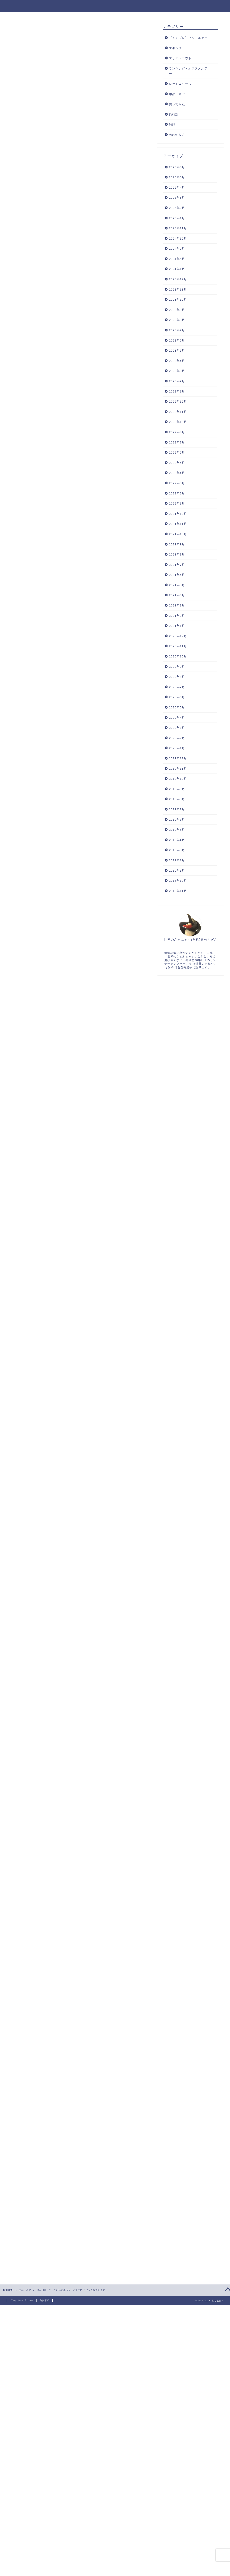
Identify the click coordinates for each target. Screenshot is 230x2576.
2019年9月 (177, 789)
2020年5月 (177, 707)
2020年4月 (177, 717)
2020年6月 (177, 697)
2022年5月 (177, 462)
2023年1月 (177, 391)
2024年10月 (178, 238)
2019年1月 (177, 870)
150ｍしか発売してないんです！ (58, 425)
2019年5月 (177, 829)
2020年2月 (177, 738)
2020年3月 (177, 727)
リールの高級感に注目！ (52, 409)
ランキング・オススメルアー (188, 71)
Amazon (63, 1629)
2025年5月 (177, 177)
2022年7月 (177, 442)
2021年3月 (177, 605)
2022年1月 (177, 503)
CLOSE (126, 395)
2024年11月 (178, 228)
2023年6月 (177, 340)
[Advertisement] (78, 178)
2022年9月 (177, 432)
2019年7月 (177, 809)
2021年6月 (177, 574)
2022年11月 (178, 411)
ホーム (193, 6)
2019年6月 (177, 819)
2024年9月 (177, 248)
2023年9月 (177, 309)
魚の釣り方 (177, 134)
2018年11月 (178, 891)
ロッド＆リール (180, 83)
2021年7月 (177, 564)
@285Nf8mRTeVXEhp (59, 1880)
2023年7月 (177, 330)
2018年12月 (178, 880)
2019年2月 (177, 860)
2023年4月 (177, 360)
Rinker (69, 1614)
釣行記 (174, 114)
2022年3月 (177, 483)
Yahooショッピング (113, 1629)
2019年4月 (177, 840)
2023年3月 (177, 371)
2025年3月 (177, 197)
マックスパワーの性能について (56, 417)
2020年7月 (177, 687)
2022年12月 (178, 401)
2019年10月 (178, 778)
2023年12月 (178, 279)
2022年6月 (177, 452)
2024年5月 (177, 259)
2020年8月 (177, 676)
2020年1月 (177, 748)
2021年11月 (178, 523)
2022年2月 (177, 493)
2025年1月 (177, 218)
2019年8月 (177, 799)
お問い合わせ (213, 6)
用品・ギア (19, 26)
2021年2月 (177, 615)
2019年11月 (178, 768)
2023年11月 (178, 289)
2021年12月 (178, 513)
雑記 (172, 124)
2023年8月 (177, 320)
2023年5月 (177, 350)
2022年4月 (177, 472)
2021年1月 (177, 625)
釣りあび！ (17, 5)
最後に (39, 433)
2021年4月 (177, 595)
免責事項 (44, 2300)
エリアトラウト (180, 58)
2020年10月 (178, 656)
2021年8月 (177, 554)
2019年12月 (178, 758)
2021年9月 (177, 544)
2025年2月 (177, 208)
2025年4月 (177, 187)
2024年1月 (177, 269)
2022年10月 (178, 422)
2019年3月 (177, 850)
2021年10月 (178, 534)
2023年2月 (177, 381)
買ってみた (177, 104)
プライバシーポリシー (21, 2300)
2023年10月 (178, 299)
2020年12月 (178, 636)
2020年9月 (177, 666)
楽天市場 (84, 1629)
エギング (175, 48)
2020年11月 (178, 646)
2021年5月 (177, 585)
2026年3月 (177, 167)
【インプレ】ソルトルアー (188, 37)
